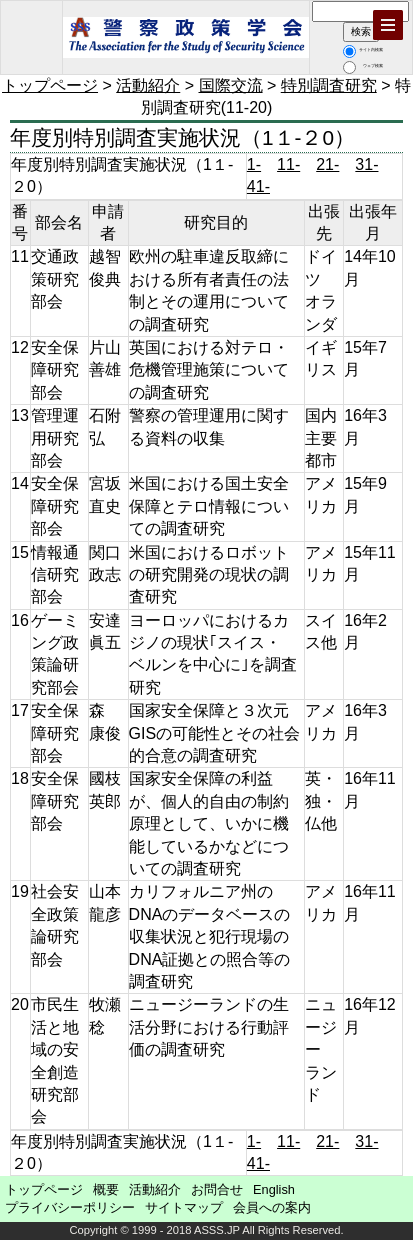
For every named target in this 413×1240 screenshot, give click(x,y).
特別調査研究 (329, 85)
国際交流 (231, 85)
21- (327, 164)
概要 (106, 1189)
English (274, 1189)
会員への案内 (272, 1207)
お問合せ (217, 1189)
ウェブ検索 (363, 65)
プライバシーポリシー (70, 1207)
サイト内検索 (363, 49)
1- (254, 164)
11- (288, 164)
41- (258, 186)
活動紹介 (148, 85)
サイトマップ (184, 1207)
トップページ (50, 85)
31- (366, 164)
